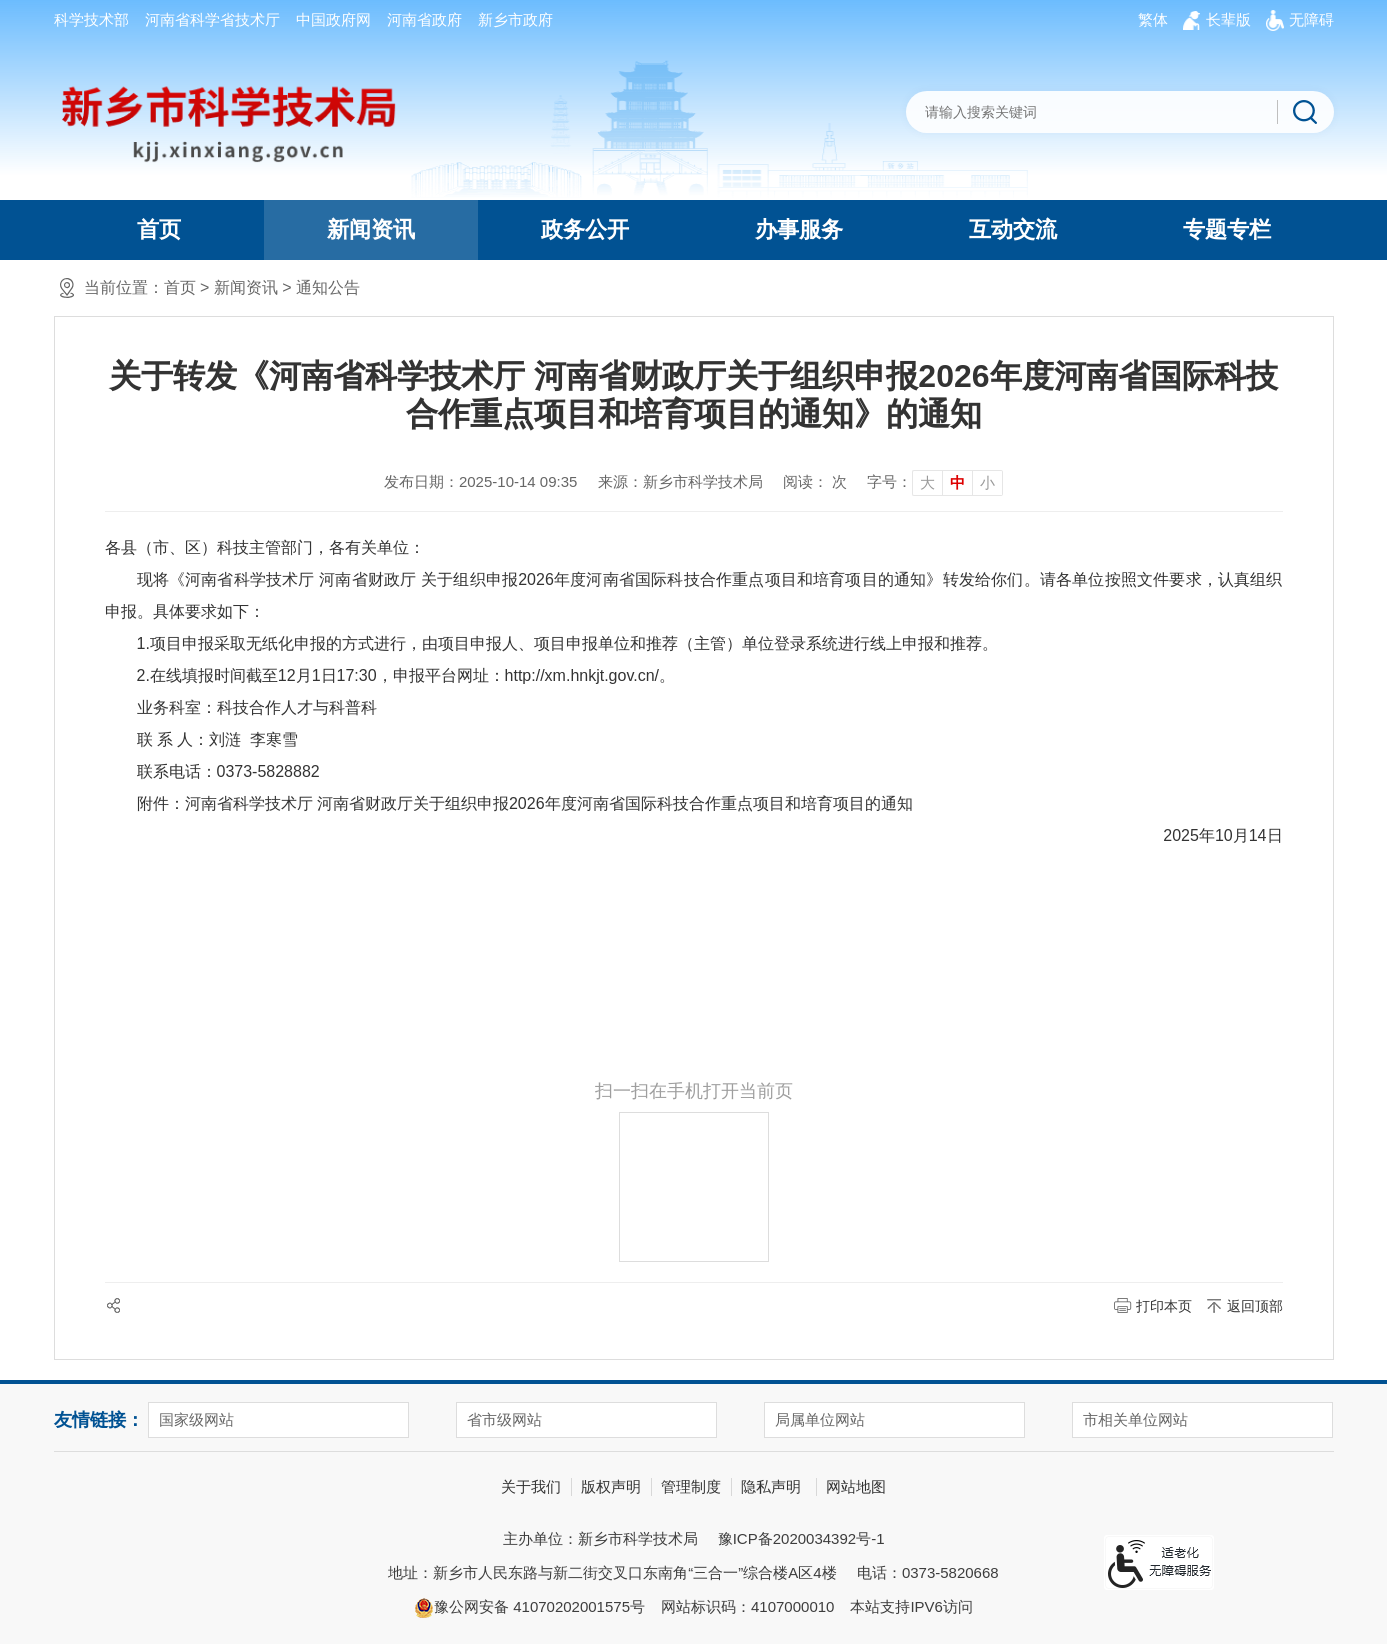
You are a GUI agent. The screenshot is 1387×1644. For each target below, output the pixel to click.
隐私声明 (771, 1486)
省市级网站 (504, 1419)
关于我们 (531, 1486)
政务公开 (585, 229)
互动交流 (1013, 229)
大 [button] (927, 482)
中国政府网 (333, 19)
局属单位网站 (820, 1419)
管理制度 (691, 1486)
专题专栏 (1227, 229)
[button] (1228, 20)
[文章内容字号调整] (935, 482)
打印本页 (1164, 1306)
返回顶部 (1255, 1306)
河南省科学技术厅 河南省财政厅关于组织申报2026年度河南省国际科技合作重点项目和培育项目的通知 (549, 803)
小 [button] (987, 482)
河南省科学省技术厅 (212, 19)
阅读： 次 (815, 481)
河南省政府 (424, 19)
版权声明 (611, 1486)
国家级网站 (196, 1419)
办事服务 (799, 229)
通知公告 (328, 287)
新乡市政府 (515, 19)
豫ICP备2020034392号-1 (801, 1538)
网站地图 (856, 1486)
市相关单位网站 (1135, 1419)
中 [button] (957, 482)
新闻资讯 (371, 229)
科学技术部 (91, 19)
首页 (159, 229)
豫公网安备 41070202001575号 (529, 1608)
